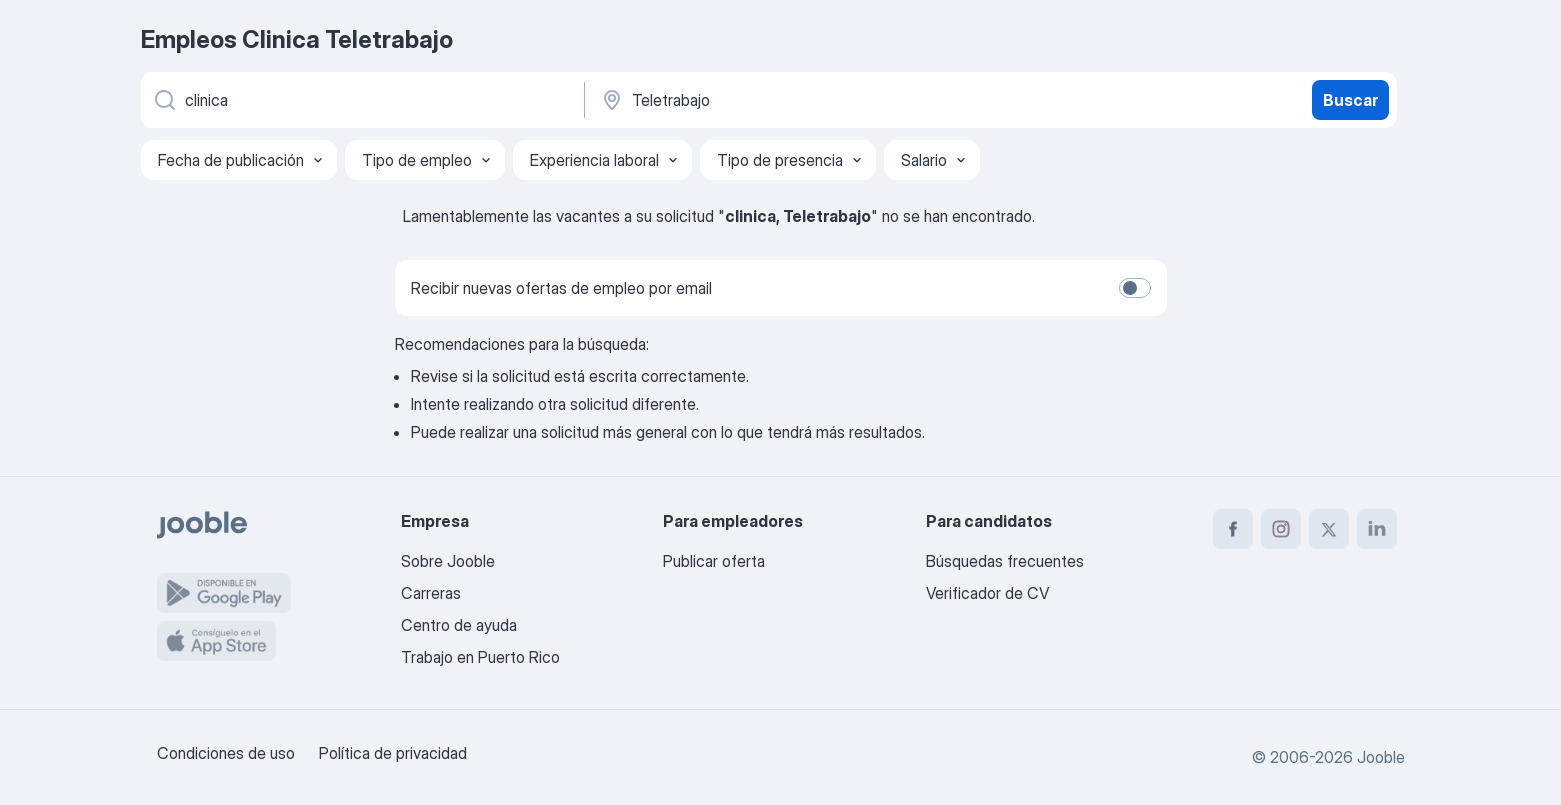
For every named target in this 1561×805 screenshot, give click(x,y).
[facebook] (1233, 529)
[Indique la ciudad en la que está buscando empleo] (808, 100)
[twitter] (1329, 529)
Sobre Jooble (448, 561)
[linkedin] (1377, 529)
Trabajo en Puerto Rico (480, 657)
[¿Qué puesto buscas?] (361, 100)
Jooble (1381, 757)
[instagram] (1281, 529)
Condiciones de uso (226, 753)
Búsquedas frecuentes (1005, 561)
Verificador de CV (987, 593)
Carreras (431, 593)
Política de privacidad (393, 753)
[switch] (1135, 288)
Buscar (1350, 100)
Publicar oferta (714, 561)
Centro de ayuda (459, 625)
